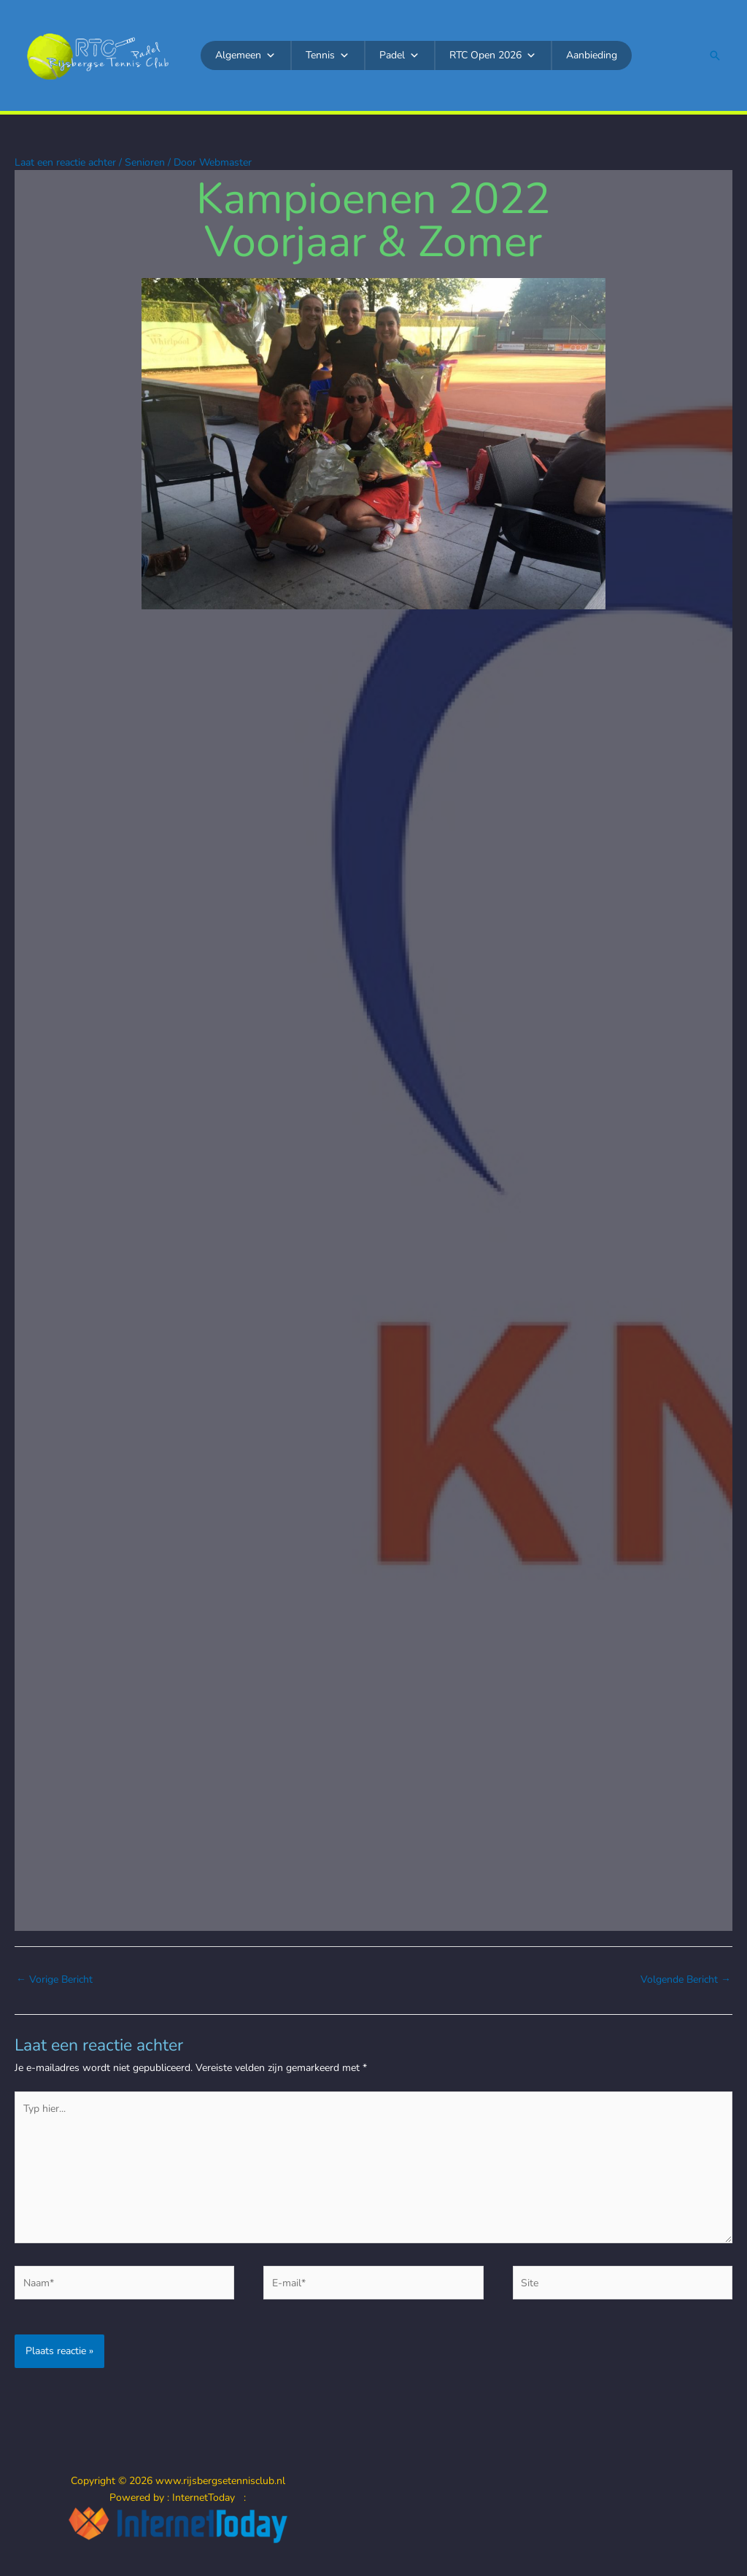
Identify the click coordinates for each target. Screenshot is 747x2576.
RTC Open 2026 (492, 55)
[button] (714, 55)
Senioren (145, 162)
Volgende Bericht (685, 1979)
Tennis (327, 55)
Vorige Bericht (54, 1979)
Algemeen (245, 55)
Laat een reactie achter (65, 162)
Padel (399, 55)
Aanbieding (591, 55)
